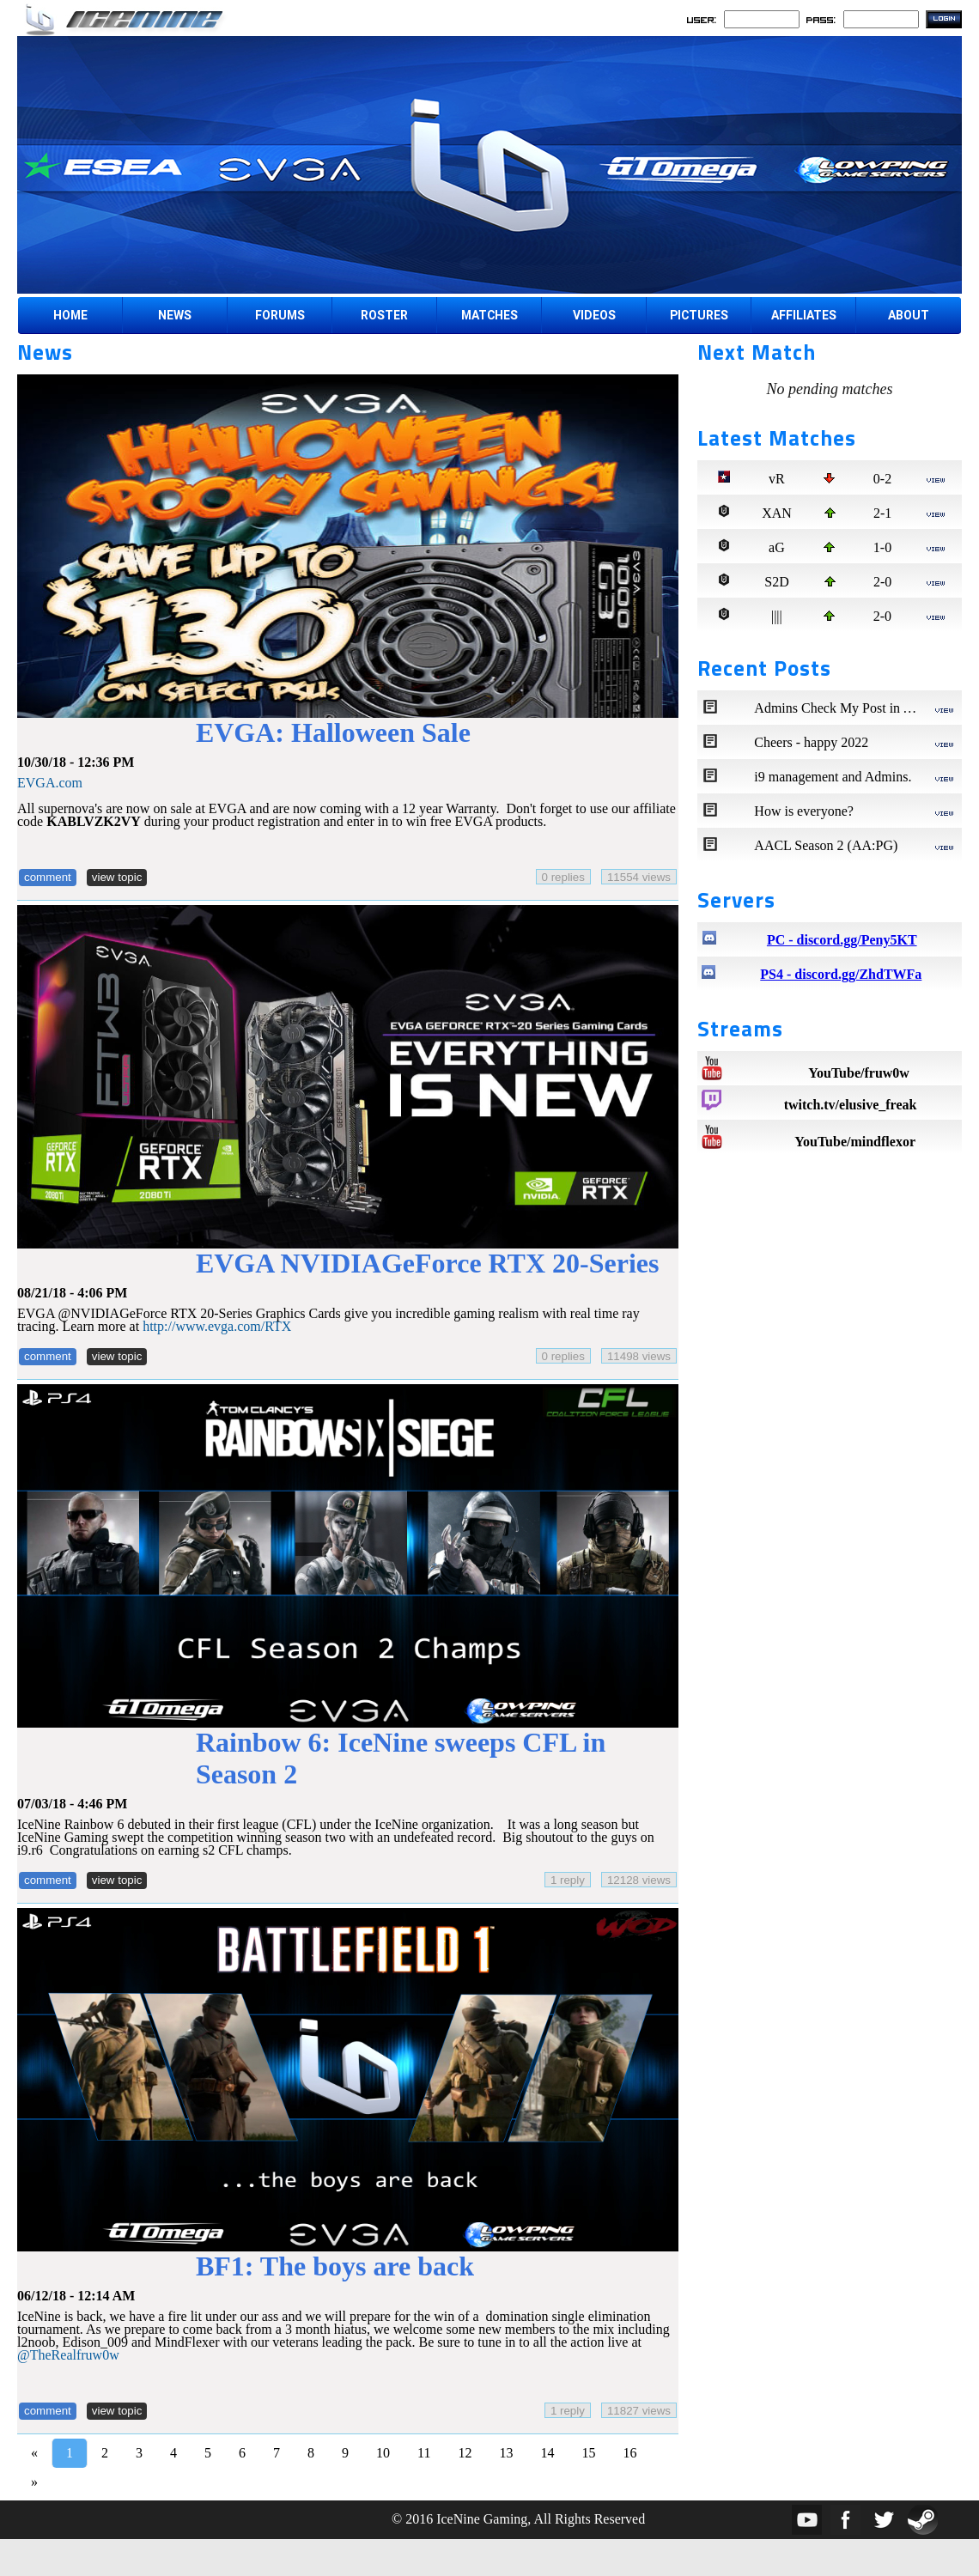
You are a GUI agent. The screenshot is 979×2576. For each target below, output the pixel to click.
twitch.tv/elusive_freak (850, 1104)
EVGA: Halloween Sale (333, 732)
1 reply (567, 1880)
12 (464, 2452)
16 (629, 2452)
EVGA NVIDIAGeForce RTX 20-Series (428, 1263)
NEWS (175, 315)
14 (547, 2452)
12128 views (639, 1880)
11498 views (639, 1356)
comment (47, 877)
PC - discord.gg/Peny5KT (842, 940)
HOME (70, 315)
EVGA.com (49, 782)
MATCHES (489, 315)
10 (383, 2452)
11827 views (639, 2410)
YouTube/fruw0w (858, 1073)
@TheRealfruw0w (68, 2355)
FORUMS (280, 315)
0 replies (563, 877)
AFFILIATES (803, 315)
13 (506, 2452)
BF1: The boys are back (335, 2266)
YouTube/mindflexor (854, 1141)
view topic (117, 877)
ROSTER (384, 315)
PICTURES (699, 315)
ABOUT (908, 315)
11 (423, 2452)
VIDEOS (594, 315)
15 (588, 2452)
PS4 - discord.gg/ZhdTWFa (840, 974)
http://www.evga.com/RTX (217, 1326)
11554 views (639, 877)
